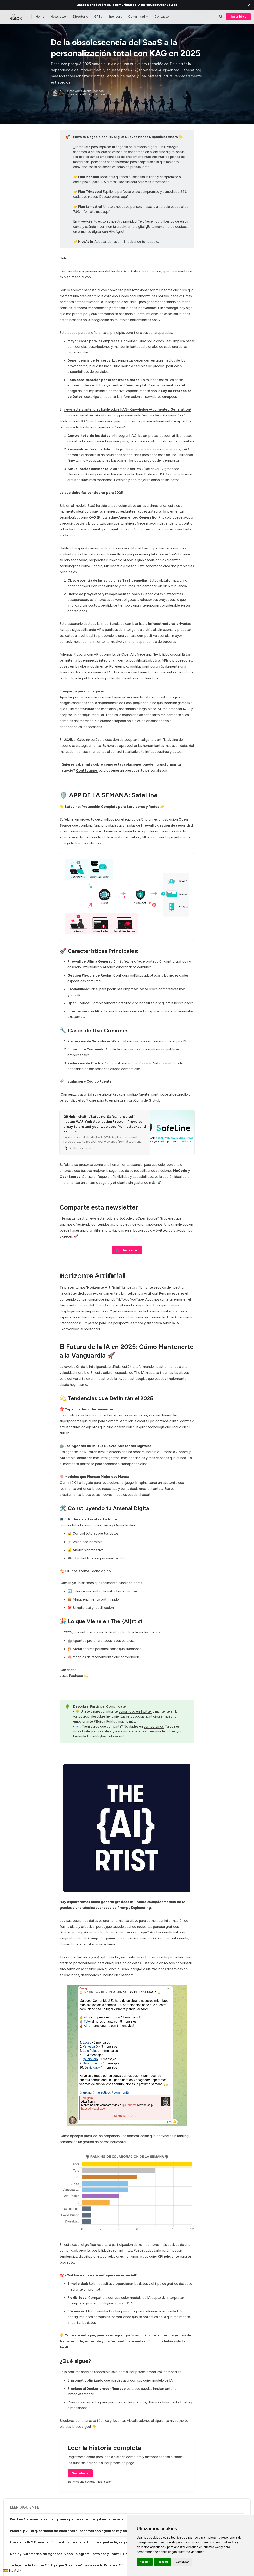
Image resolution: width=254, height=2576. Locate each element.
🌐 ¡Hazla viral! (127, 1250)
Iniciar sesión (104, 2481)
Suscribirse (238, 16)
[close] (249, 5)
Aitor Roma (74, 91)
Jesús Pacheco (92, 1317)
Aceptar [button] (145, 2561)
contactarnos (154, 1726)
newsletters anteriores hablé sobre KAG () (127, 409)
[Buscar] (220, 16)
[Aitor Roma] (55, 93)
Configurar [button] (182, 2561)
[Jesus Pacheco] (61, 93)
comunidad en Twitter (135, 1711)
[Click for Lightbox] (127, 896)
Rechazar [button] (162, 2561)
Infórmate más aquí (95, 212)
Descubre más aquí (113, 197)
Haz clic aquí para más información (143, 182)
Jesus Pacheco (93, 91)
